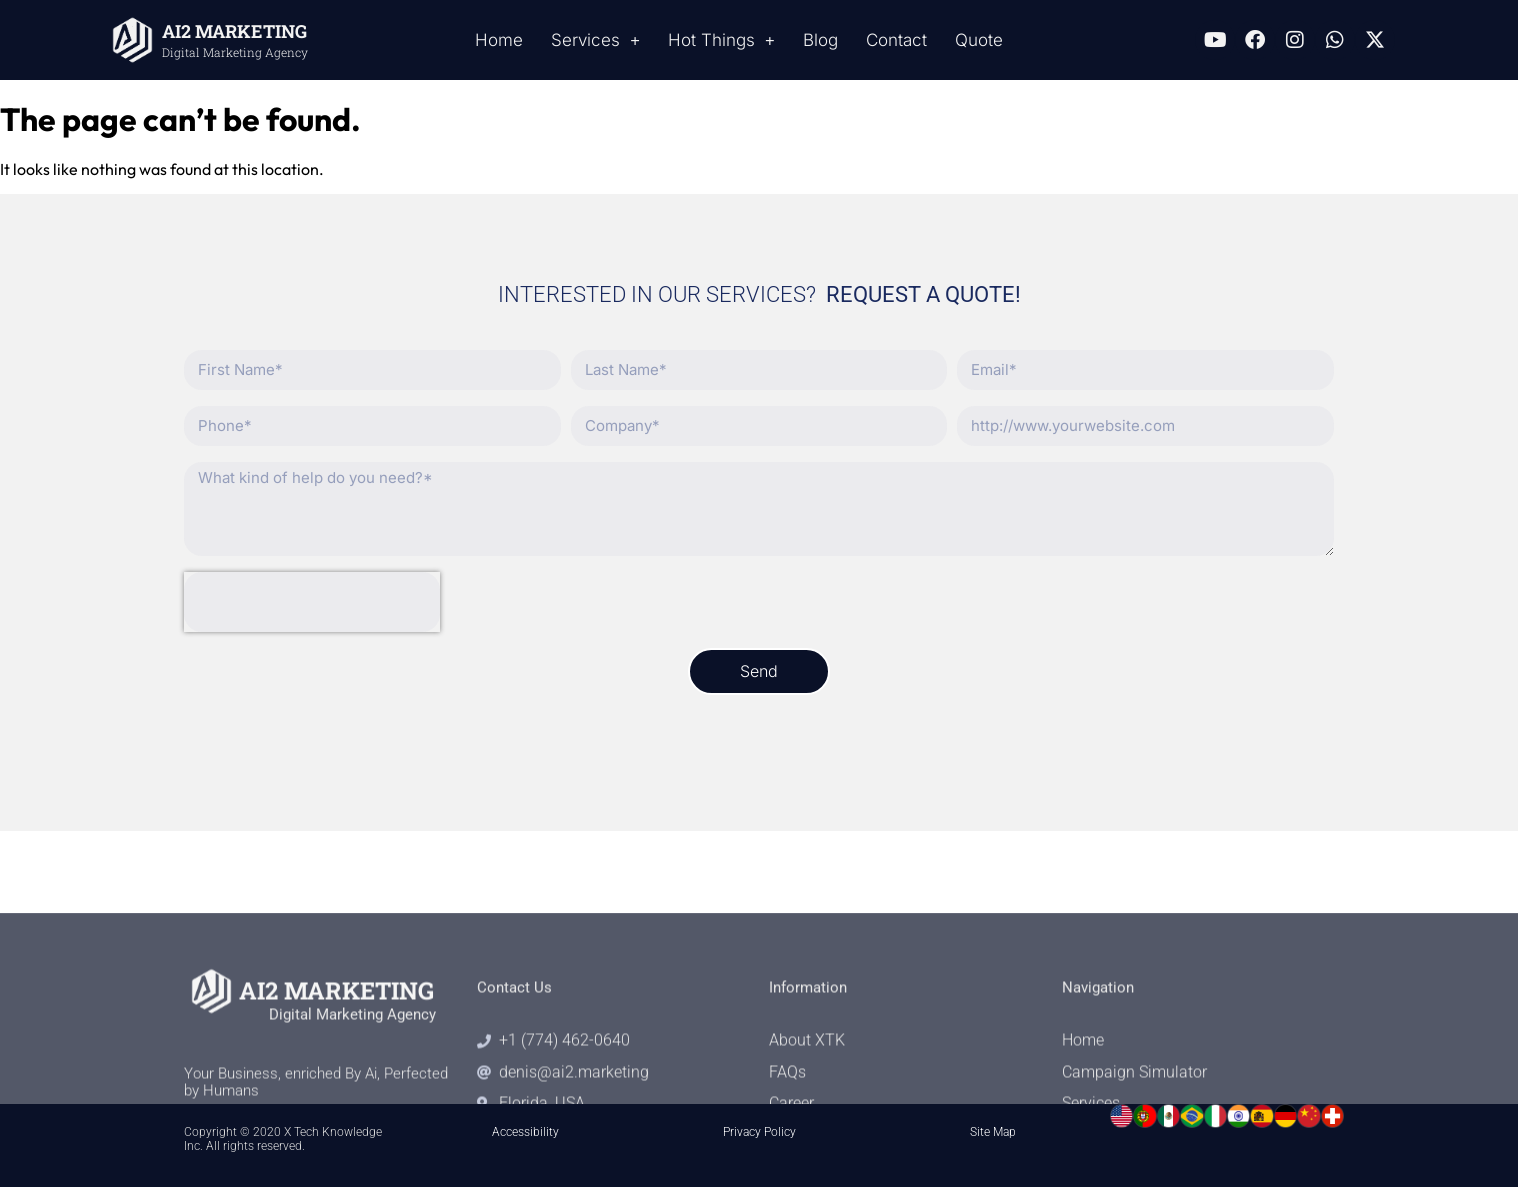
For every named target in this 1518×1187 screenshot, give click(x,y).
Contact (896, 40)
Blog (820, 40)
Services (595, 40)
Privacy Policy (759, 1132)
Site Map (993, 1132)
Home (499, 40)
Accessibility (525, 1132)
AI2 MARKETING (234, 31)
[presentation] (312, 602)
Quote (979, 40)
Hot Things (721, 40)
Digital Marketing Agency (235, 52)
